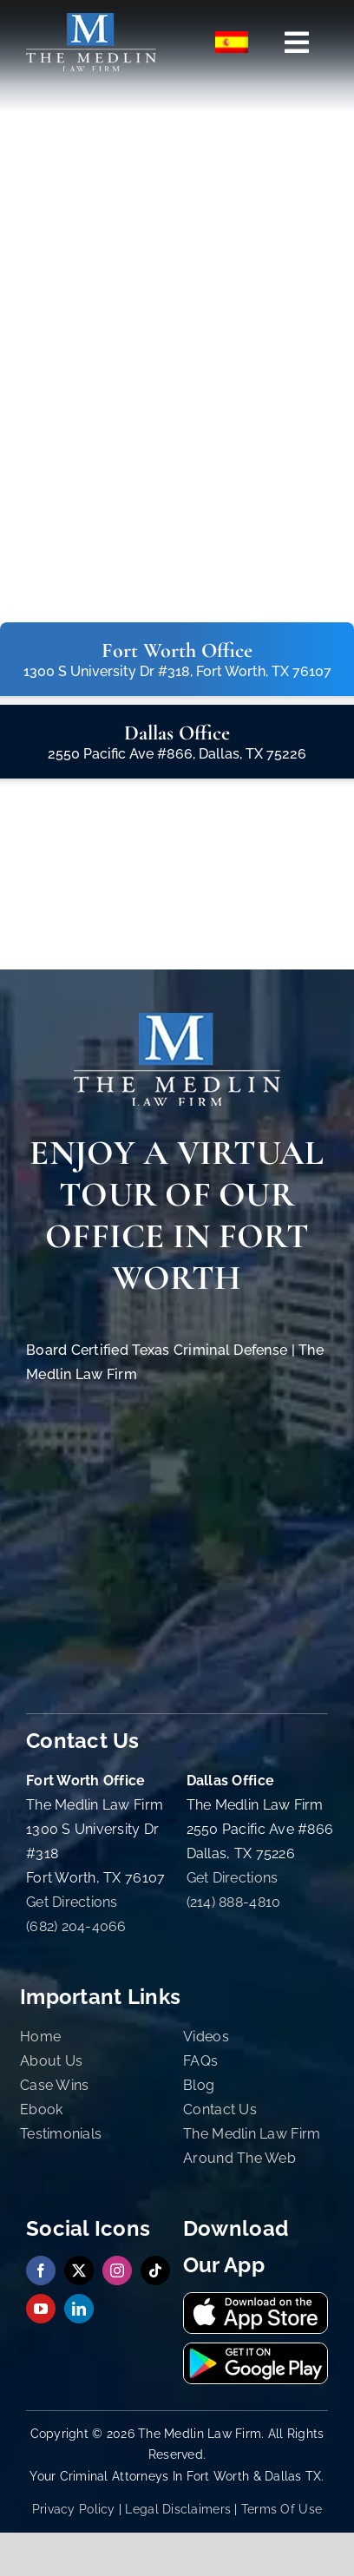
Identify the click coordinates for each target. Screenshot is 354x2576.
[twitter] (79, 2270)
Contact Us (220, 2109)
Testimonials (61, 2134)
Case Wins (54, 2085)
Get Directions (72, 1902)
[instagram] (117, 2270)
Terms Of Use (281, 2509)
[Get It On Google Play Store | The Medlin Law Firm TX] (255, 2351)
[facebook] (41, 2270)
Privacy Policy (73, 2509)
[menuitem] (232, 42)
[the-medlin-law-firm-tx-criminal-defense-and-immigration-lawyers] (91, 20)
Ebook (41, 2109)
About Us (51, 2061)
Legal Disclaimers (178, 2509)
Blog (198, 2085)
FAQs (200, 2061)
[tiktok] (155, 2270)
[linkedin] (79, 2308)
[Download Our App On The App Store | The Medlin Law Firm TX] (255, 2300)
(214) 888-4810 (234, 1902)
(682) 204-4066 (76, 1926)
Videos (206, 2036)
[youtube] (41, 2308)
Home (40, 2036)
